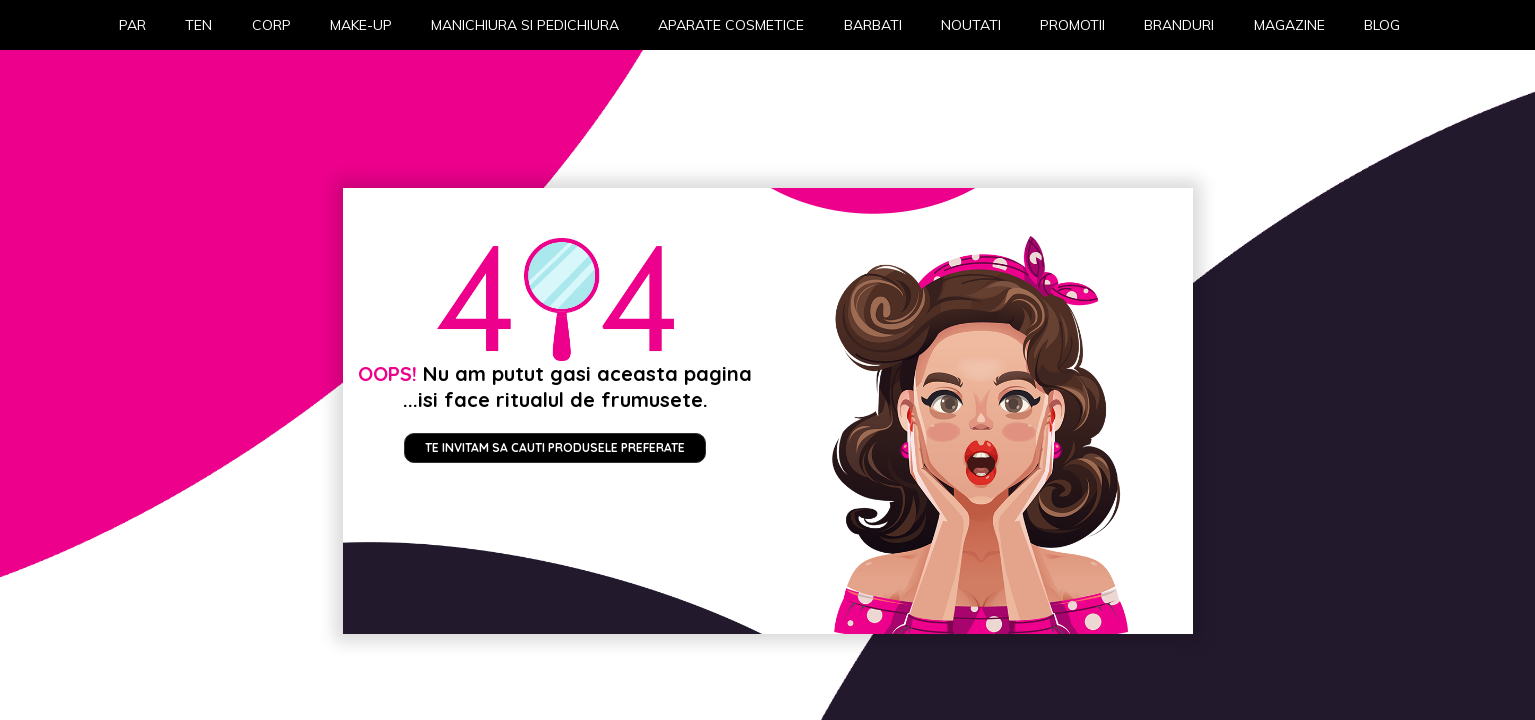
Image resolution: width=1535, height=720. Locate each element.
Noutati (971, 25)
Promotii (1072, 25)
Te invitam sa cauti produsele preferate (555, 447)
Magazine (1289, 25)
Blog (1382, 25)
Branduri (1179, 25)
